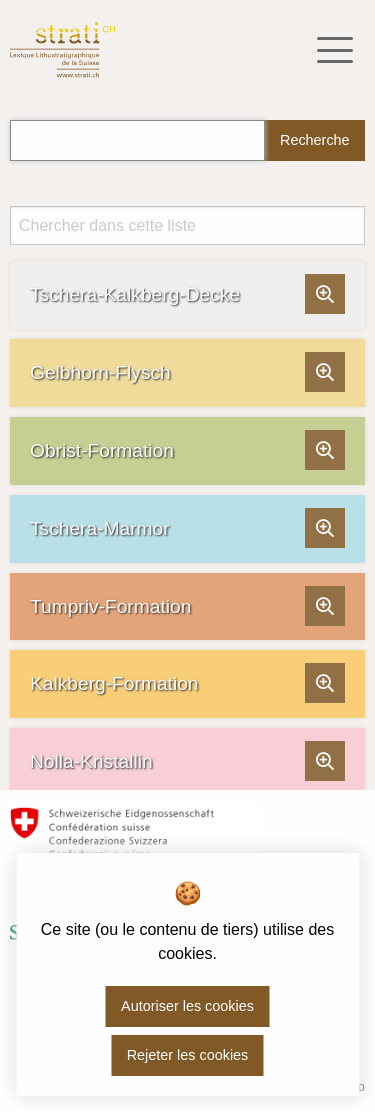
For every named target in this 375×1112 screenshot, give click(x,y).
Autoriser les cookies (187, 1006)
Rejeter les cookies (188, 1055)
